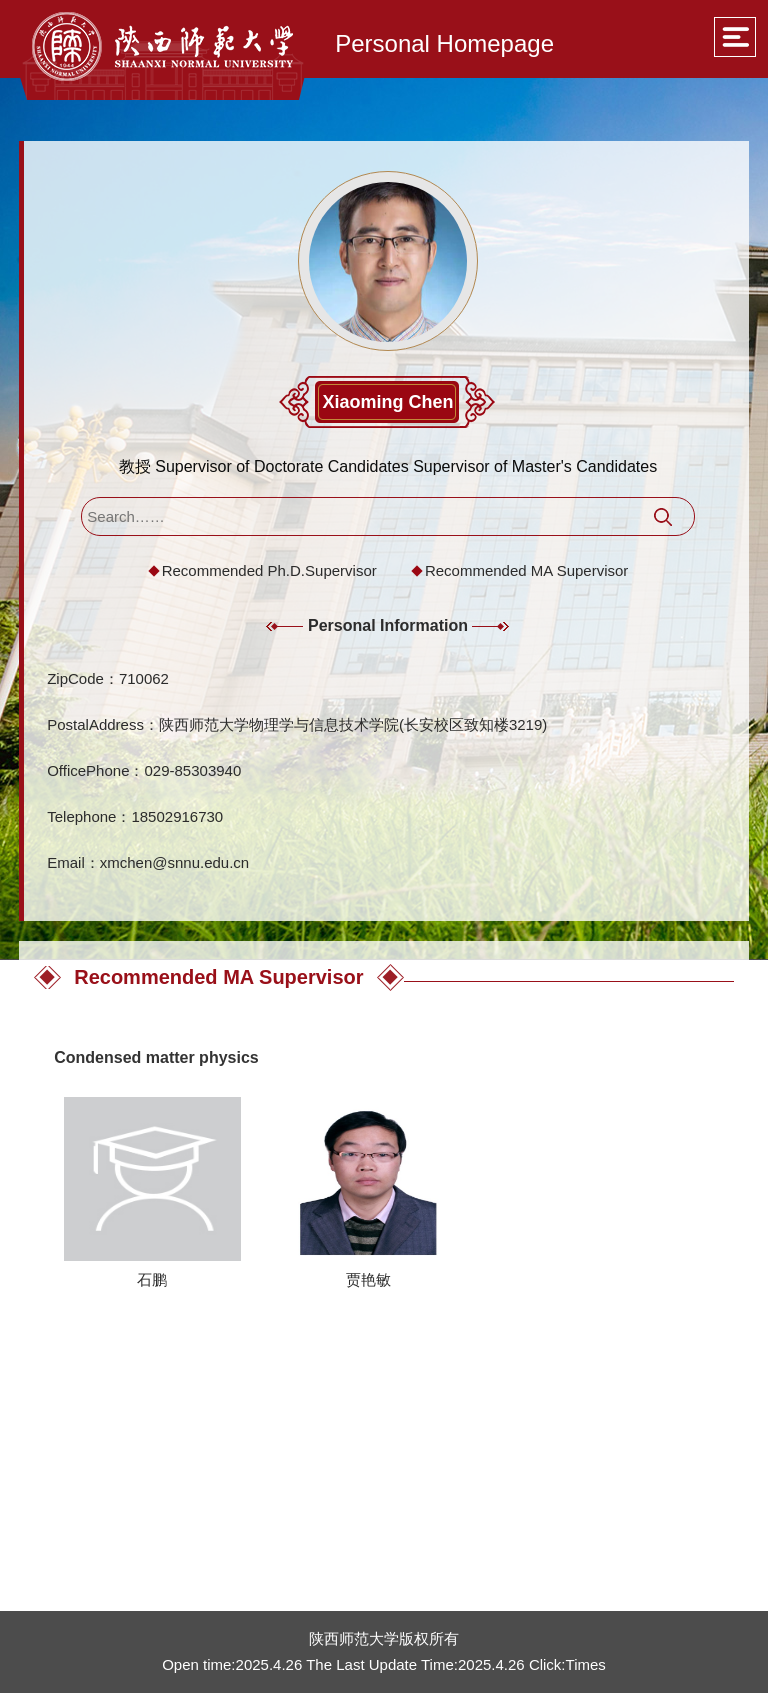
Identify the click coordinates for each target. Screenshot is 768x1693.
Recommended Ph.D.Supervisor (269, 570)
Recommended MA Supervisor (526, 570)
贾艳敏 (368, 1279)
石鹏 (152, 1279)
